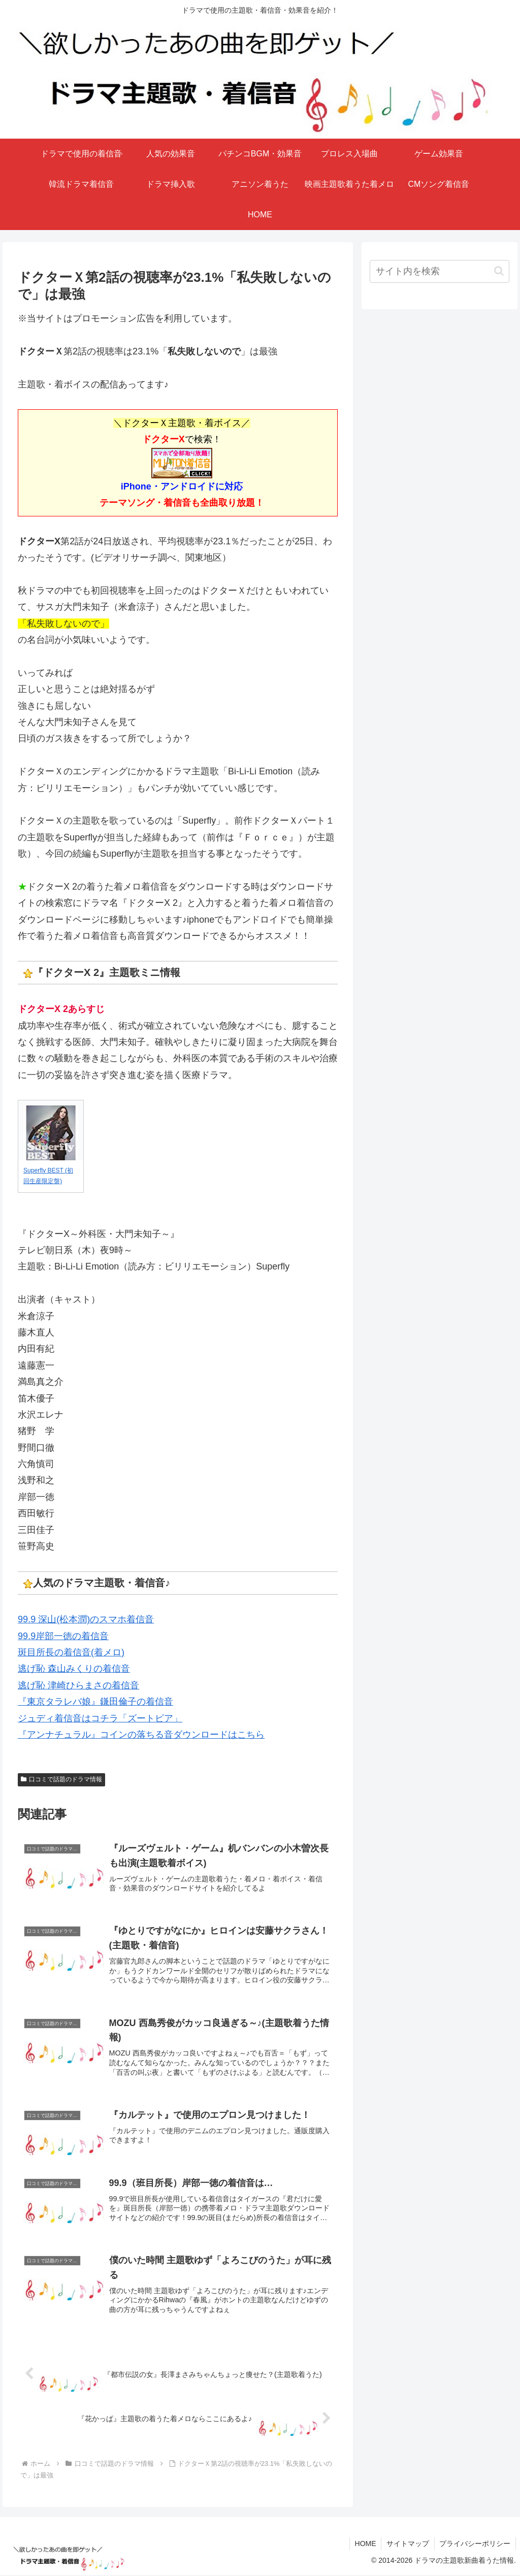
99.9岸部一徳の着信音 (63, 1636)
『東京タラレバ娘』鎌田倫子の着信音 (95, 1702)
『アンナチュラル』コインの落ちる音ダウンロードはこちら (141, 1735)
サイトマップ (407, 2544)
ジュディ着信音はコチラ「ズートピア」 (100, 1718)
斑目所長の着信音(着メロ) (71, 1652)
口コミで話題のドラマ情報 (61, 1779)
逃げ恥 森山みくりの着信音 (74, 1669)
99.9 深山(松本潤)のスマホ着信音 (86, 1619)
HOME (364, 2544)
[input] (439, 271)
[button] (499, 271)
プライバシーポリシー (474, 2544)
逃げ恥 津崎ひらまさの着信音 (78, 1685)
